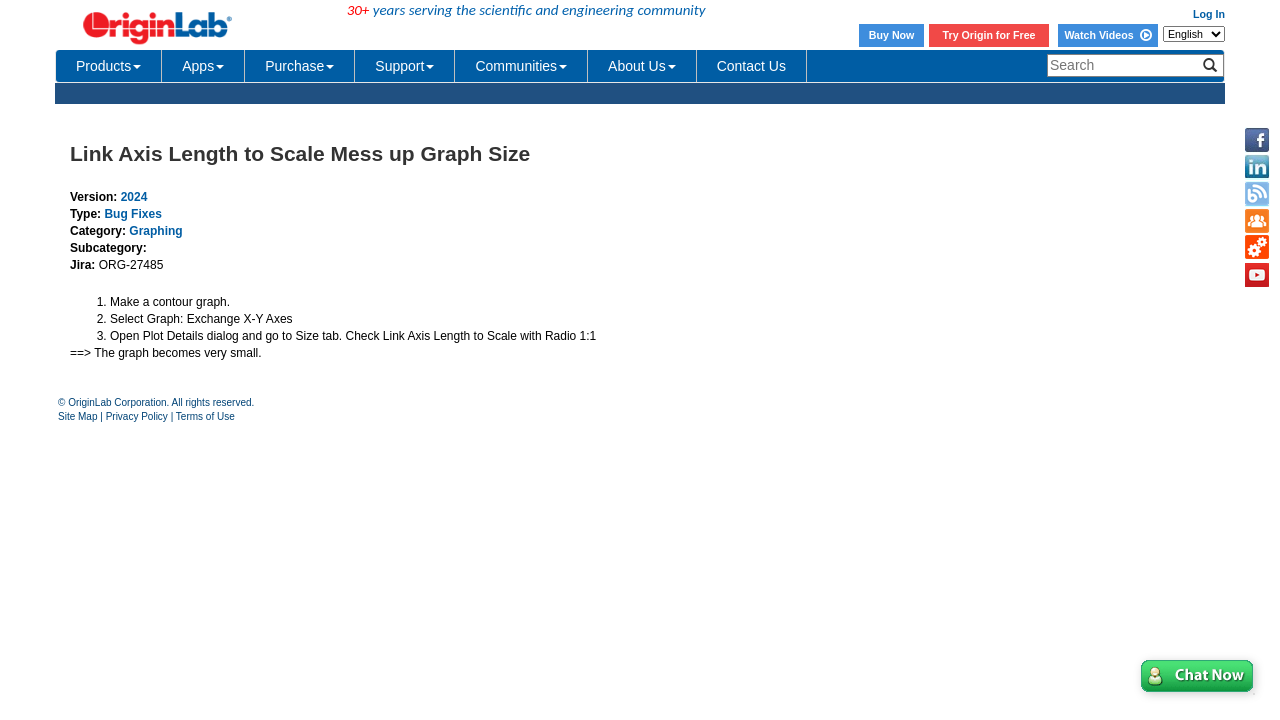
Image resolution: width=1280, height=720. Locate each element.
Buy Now (892, 35)
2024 (134, 197)
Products (108, 66)
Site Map (77, 416)
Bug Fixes (132, 214)
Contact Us (751, 66)
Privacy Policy (137, 416)
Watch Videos (1107, 35)
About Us (642, 66)
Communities (521, 66)
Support (404, 66)
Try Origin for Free (989, 35)
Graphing (155, 231)
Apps (203, 66)
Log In (1209, 14)
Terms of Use (205, 416)
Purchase (299, 66)
